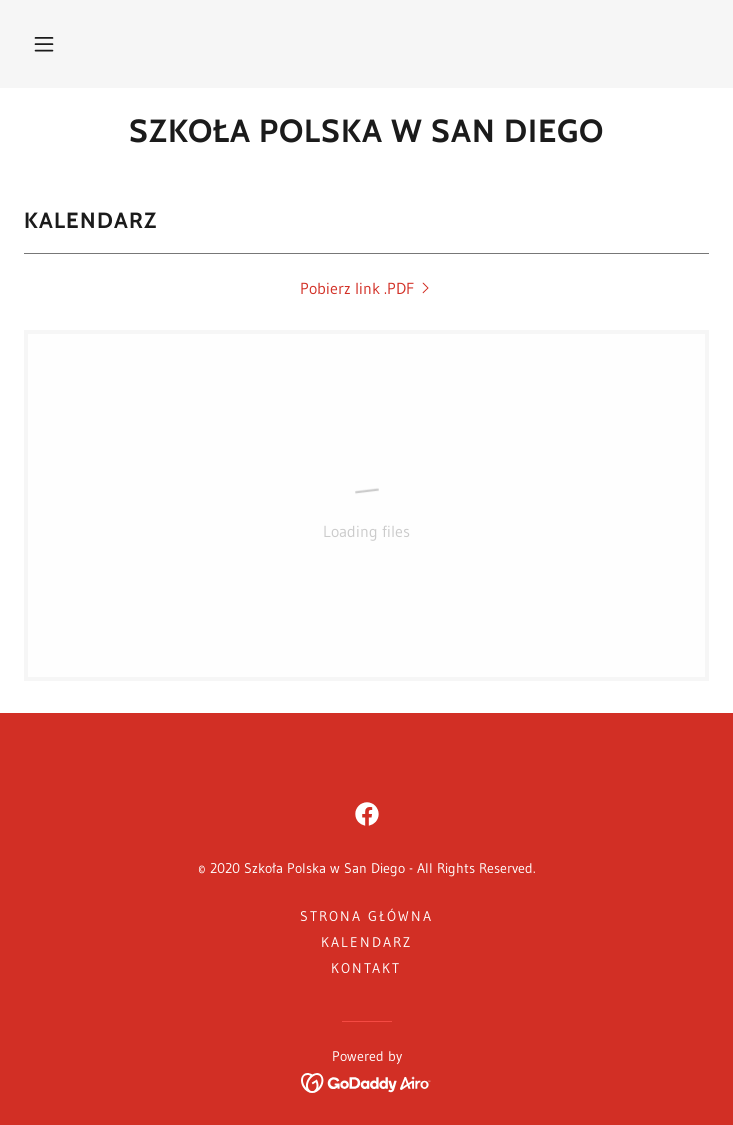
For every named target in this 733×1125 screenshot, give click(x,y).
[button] (44, 44)
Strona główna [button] (366, 916)
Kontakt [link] (366, 968)
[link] (366, 131)
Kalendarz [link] (366, 942)
